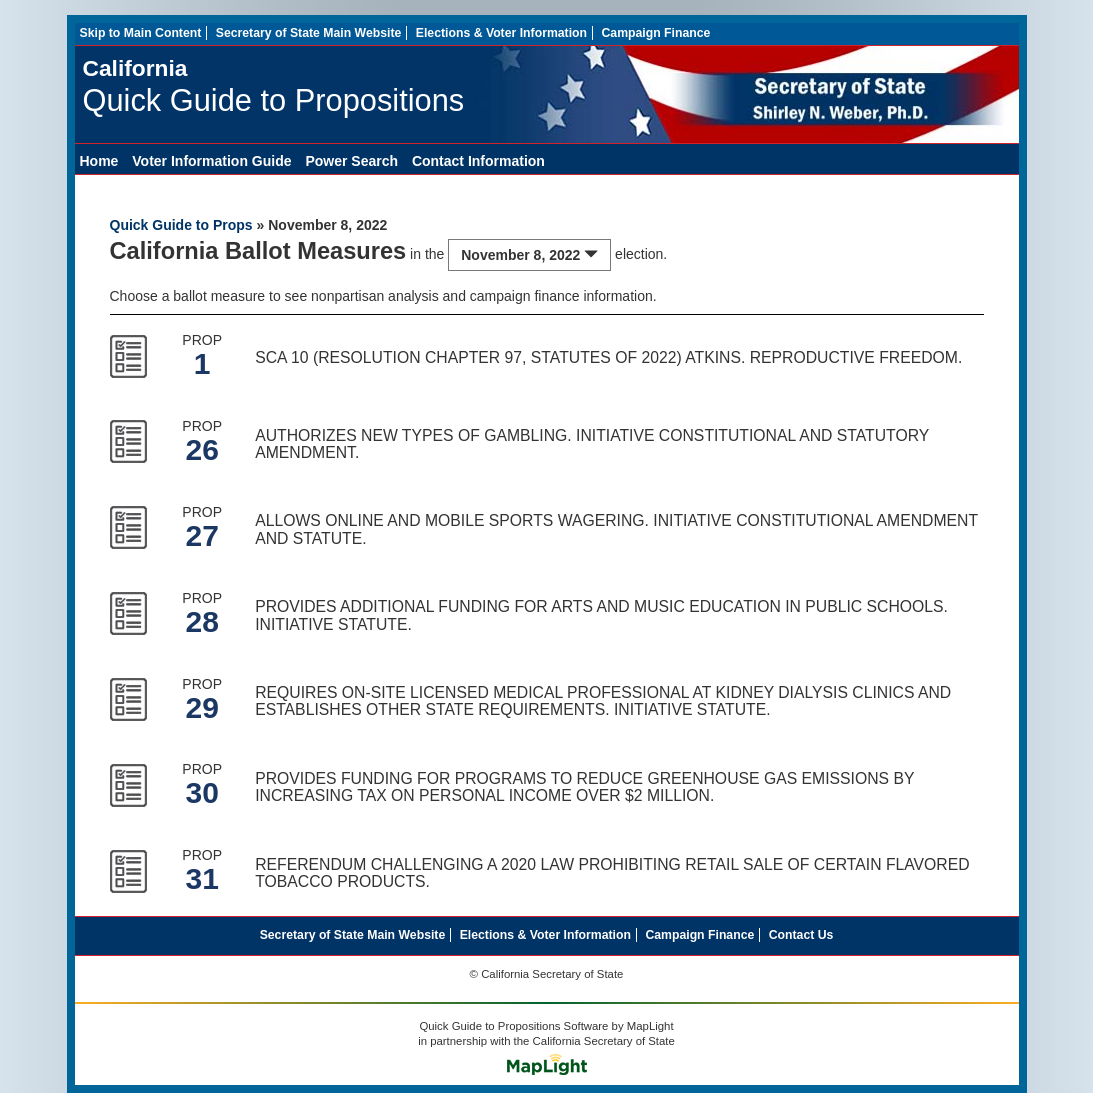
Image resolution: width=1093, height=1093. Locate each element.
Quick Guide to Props (181, 225)
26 (201, 449)
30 (201, 792)
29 (201, 707)
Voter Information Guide (211, 161)
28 (201, 621)
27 (201, 535)
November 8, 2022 (529, 255)
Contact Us (801, 935)
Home (99, 161)
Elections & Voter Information (501, 33)
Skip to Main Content (141, 33)
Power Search (351, 161)
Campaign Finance (655, 33)
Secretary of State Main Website (309, 33)
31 (201, 878)
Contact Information (478, 161)
